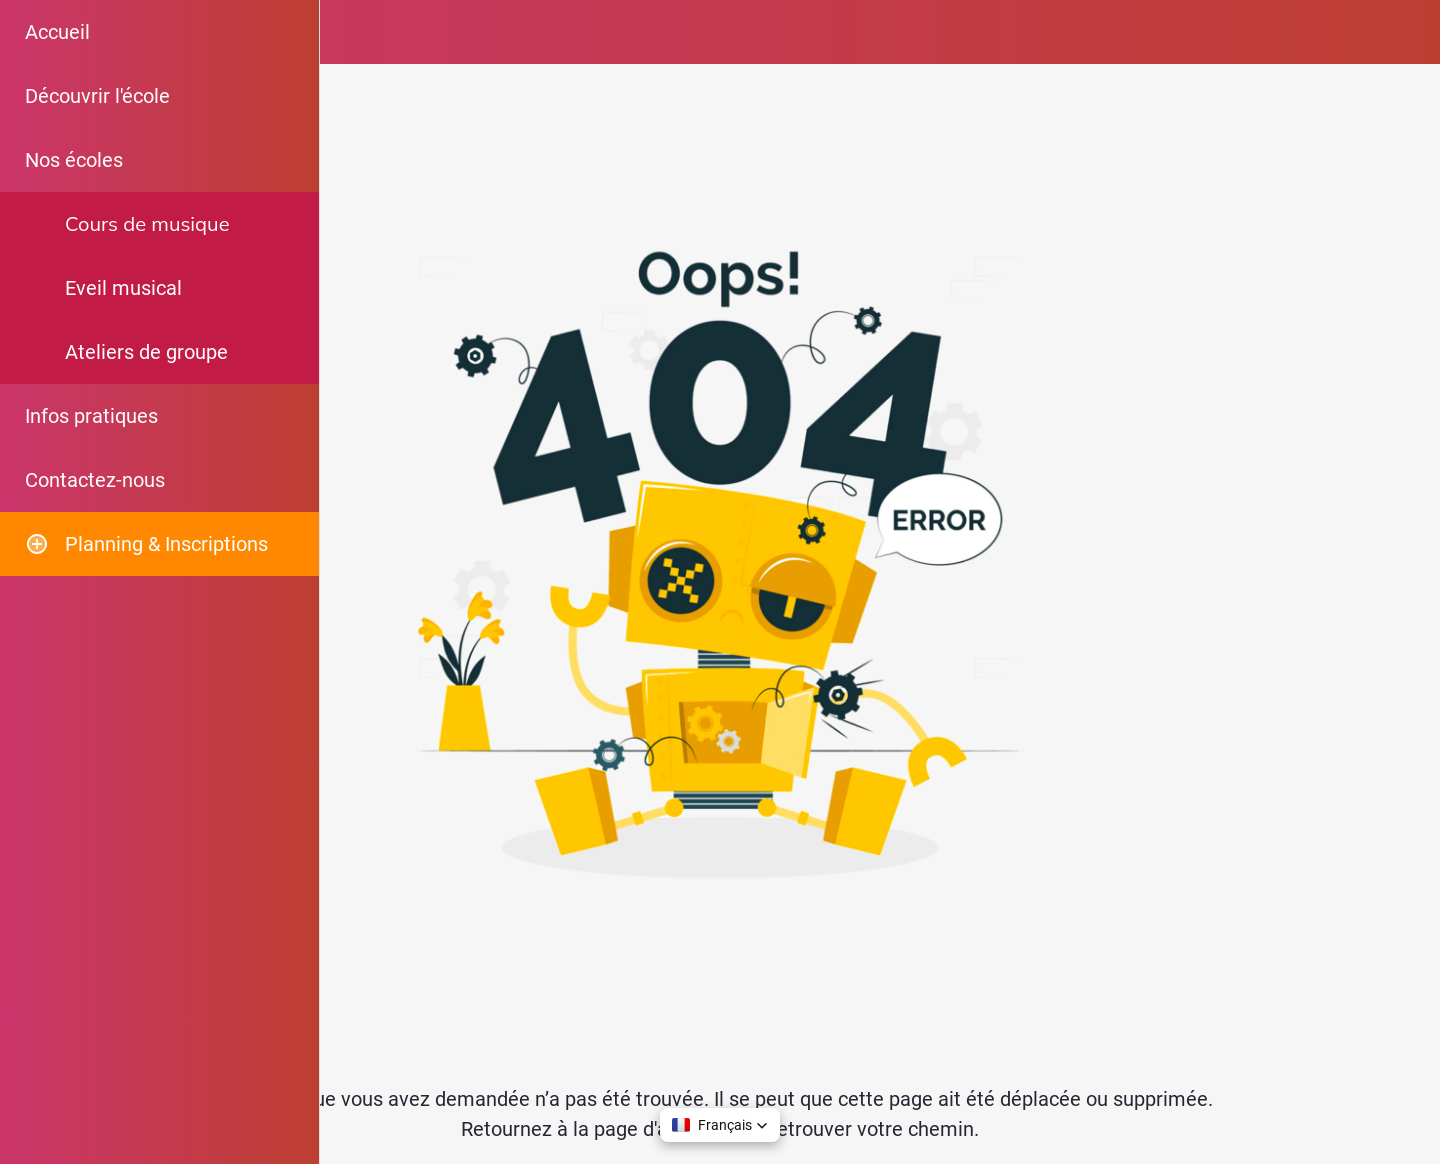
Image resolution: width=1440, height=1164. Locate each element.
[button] (720, 1125)
